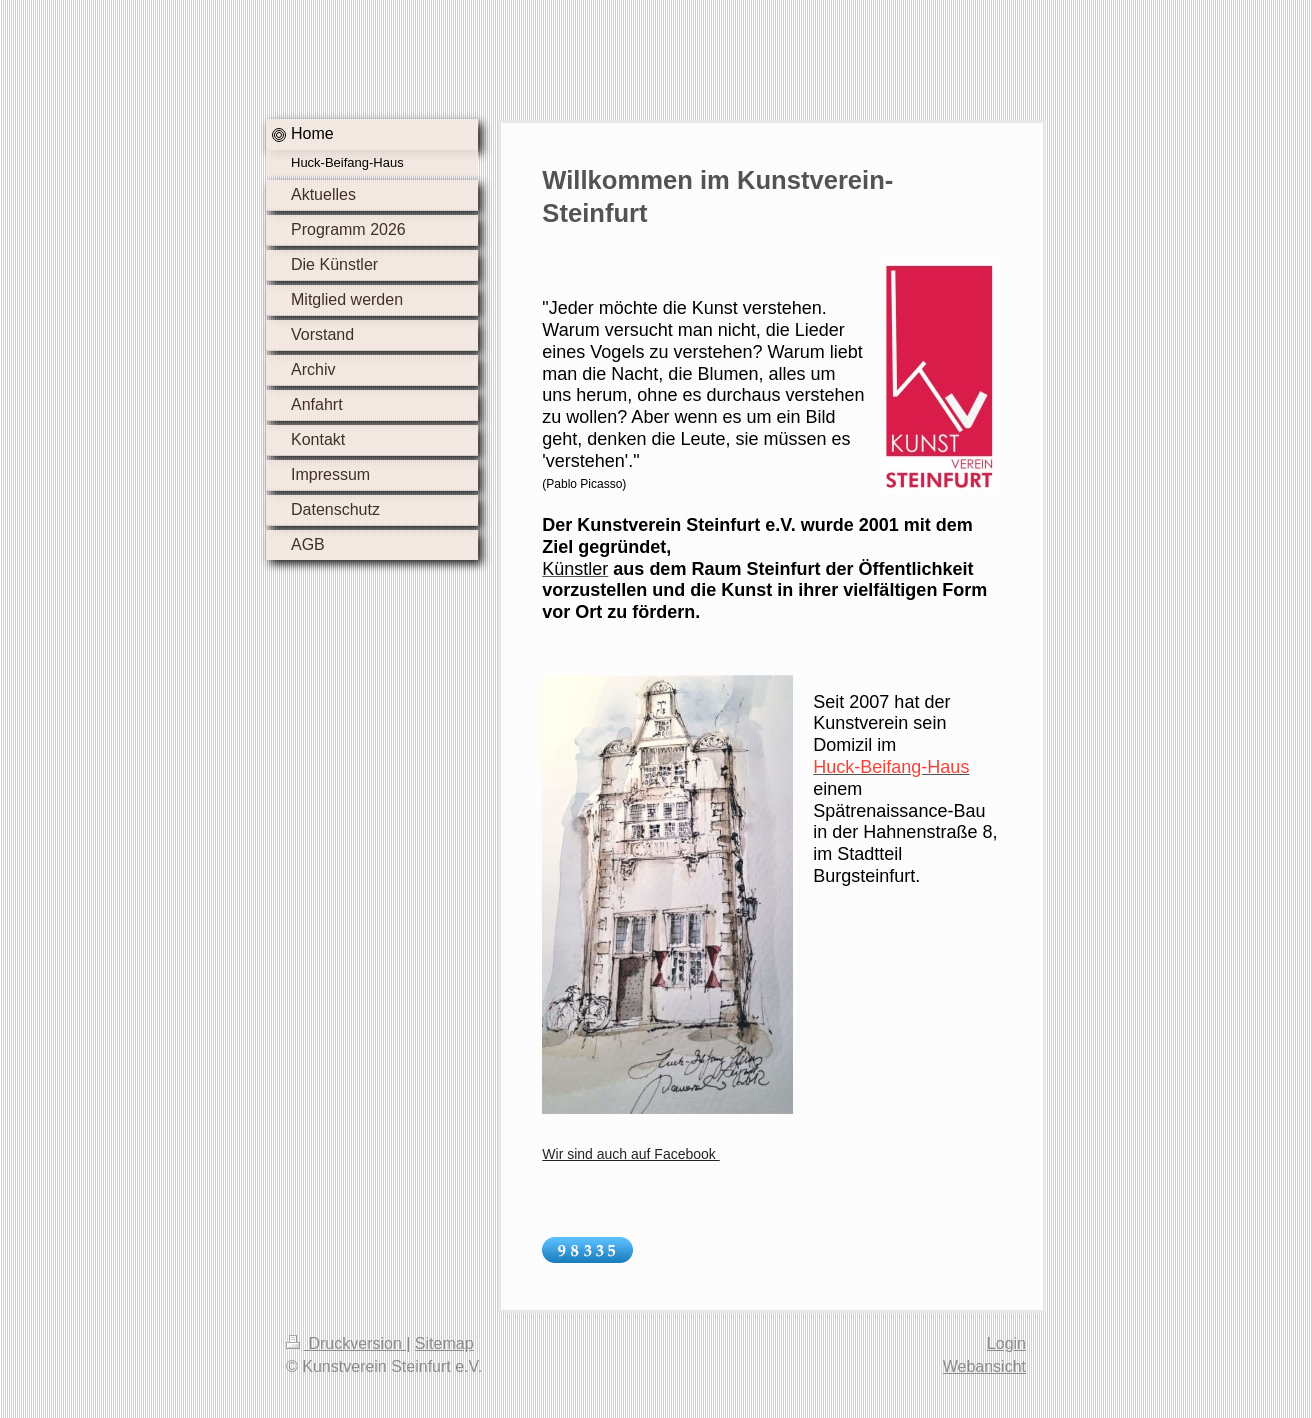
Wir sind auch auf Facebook (630, 1154)
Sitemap (444, 1343)
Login (1006, 1343)
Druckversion (346, 1343)
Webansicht (984, 1366)
